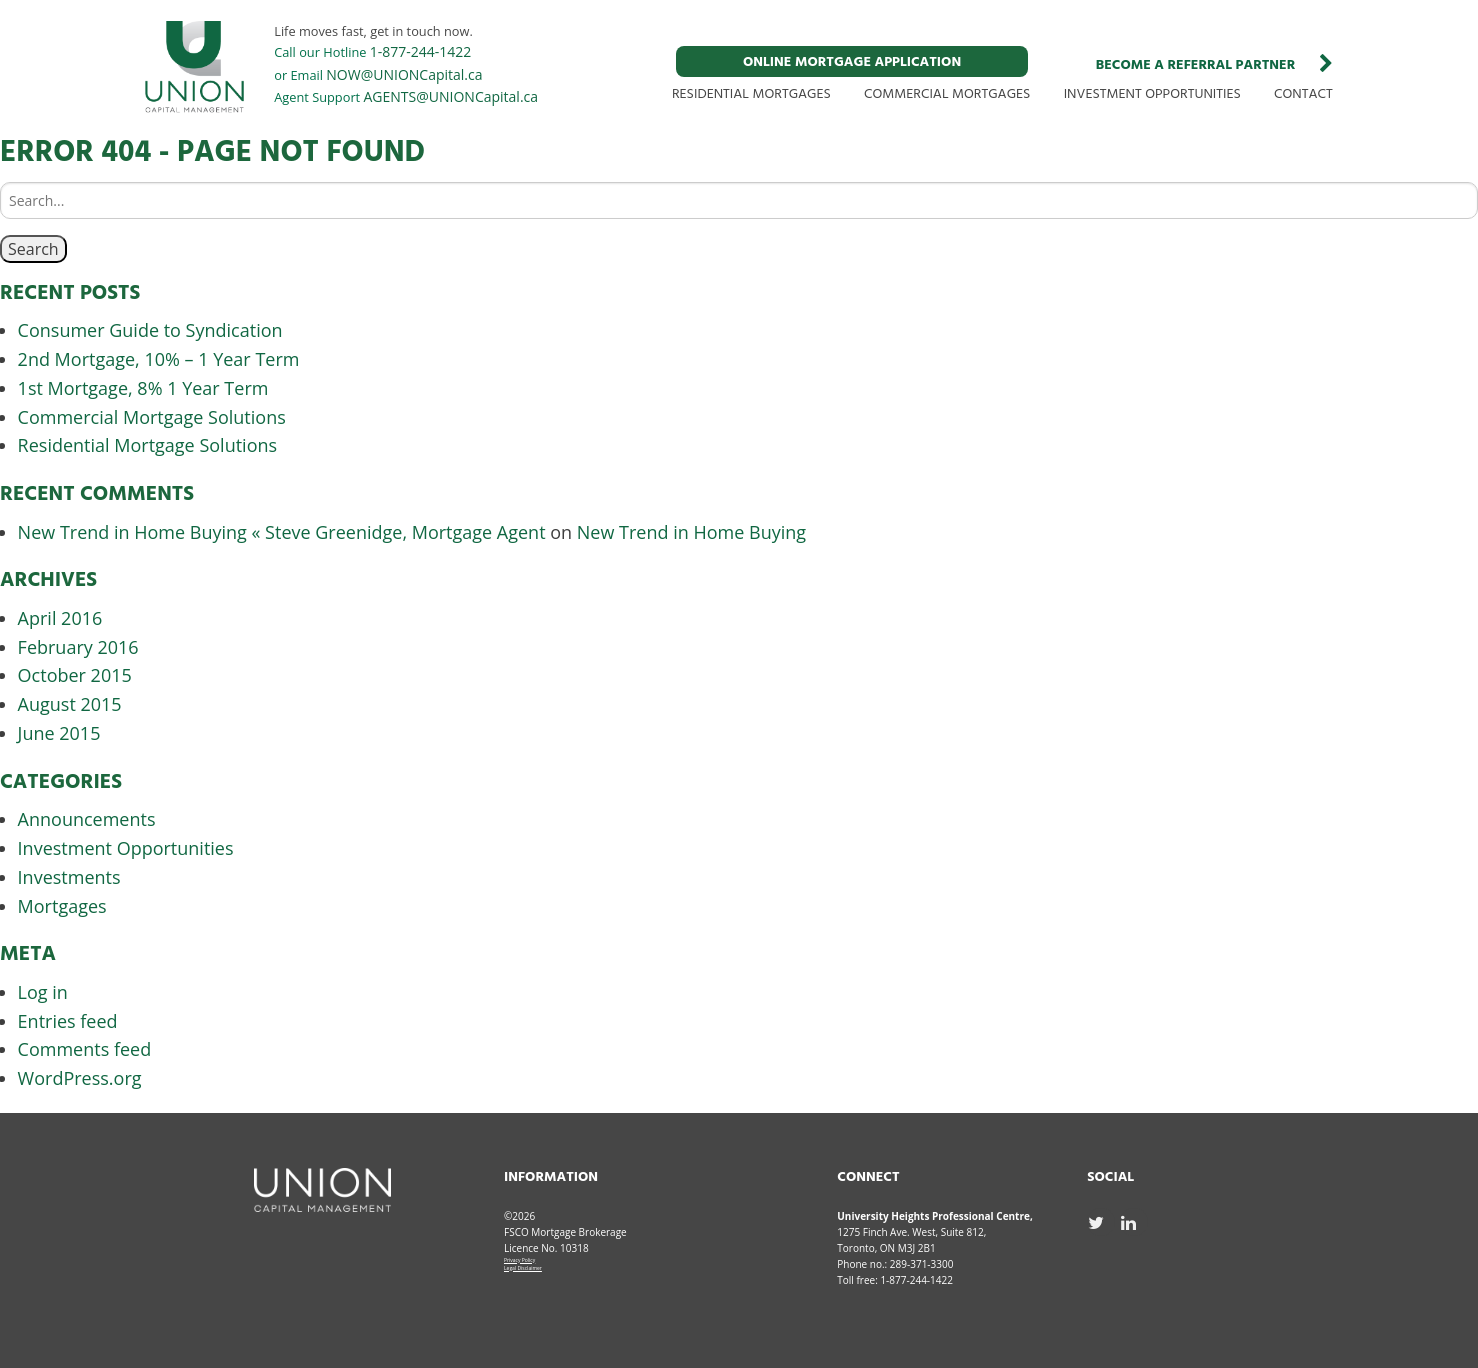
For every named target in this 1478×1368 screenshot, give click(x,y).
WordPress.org (80, 1078)
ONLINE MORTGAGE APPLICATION (852, 62)
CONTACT (1303, 94)
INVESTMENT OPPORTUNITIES (1152, 94)
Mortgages (62, 906)
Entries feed (68, 1021)
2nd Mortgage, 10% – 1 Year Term (159, 359)
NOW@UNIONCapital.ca (404, 74)
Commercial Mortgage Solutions (152, 417)
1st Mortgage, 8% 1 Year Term (143, 388)
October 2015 (75, 675)
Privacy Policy (519, 1260)
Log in (43, 992)
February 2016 (78, 647)
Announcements (87, 819)
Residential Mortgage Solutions (148, 445)
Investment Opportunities (126, 848)
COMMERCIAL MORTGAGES (947, 94)
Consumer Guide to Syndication (150, 330)
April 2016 (60, 618)
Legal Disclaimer (523, 1268)
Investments (69, 877)
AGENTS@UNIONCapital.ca (451, 96)
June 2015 (59, 733)
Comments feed (85, 1049)
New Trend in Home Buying (691, 532)
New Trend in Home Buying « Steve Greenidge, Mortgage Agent (282, 532)
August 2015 (70, 704)
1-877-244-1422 (421, 51)
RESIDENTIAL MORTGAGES (751, 94)
